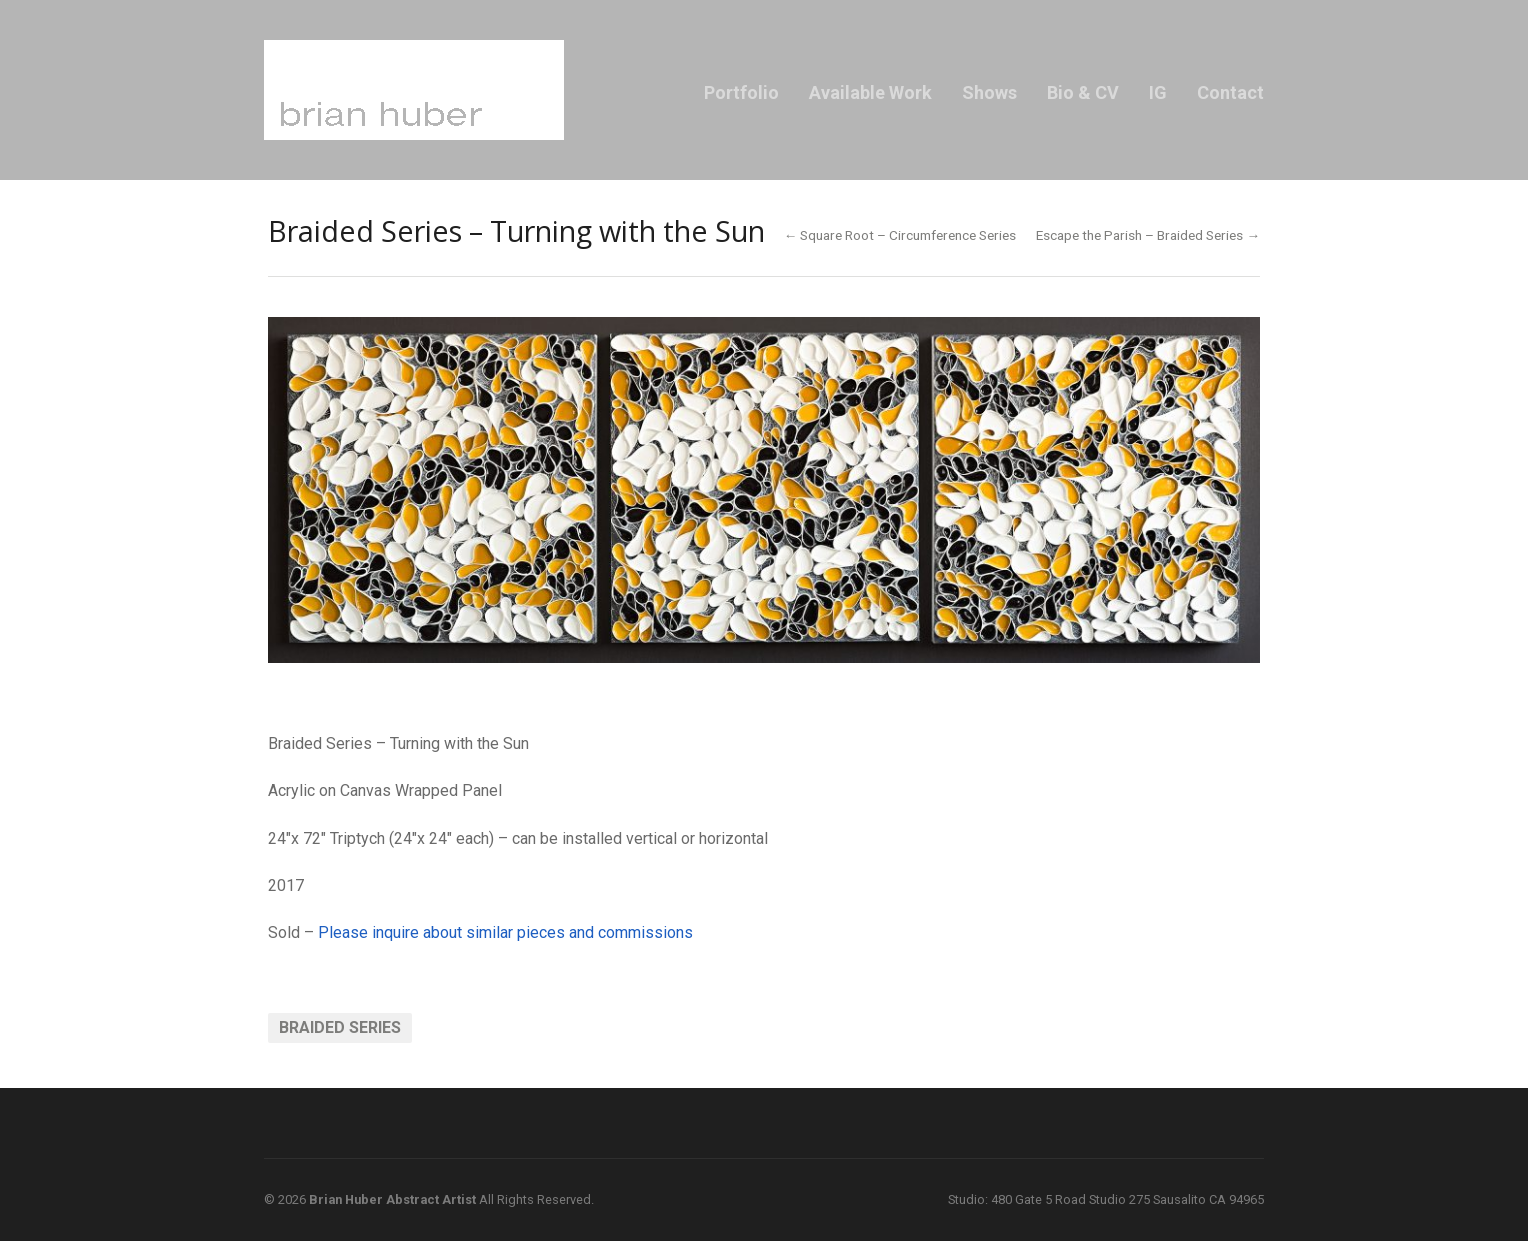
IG (1158, 92)
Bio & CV (1083, 92)
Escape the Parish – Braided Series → (1148, 235)
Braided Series (340, 1027)
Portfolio (741, 92)
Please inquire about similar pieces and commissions (507, 932)
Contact (1230, 92)
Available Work (870, 92)
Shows (989, 92)
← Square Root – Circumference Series (900, 235)
